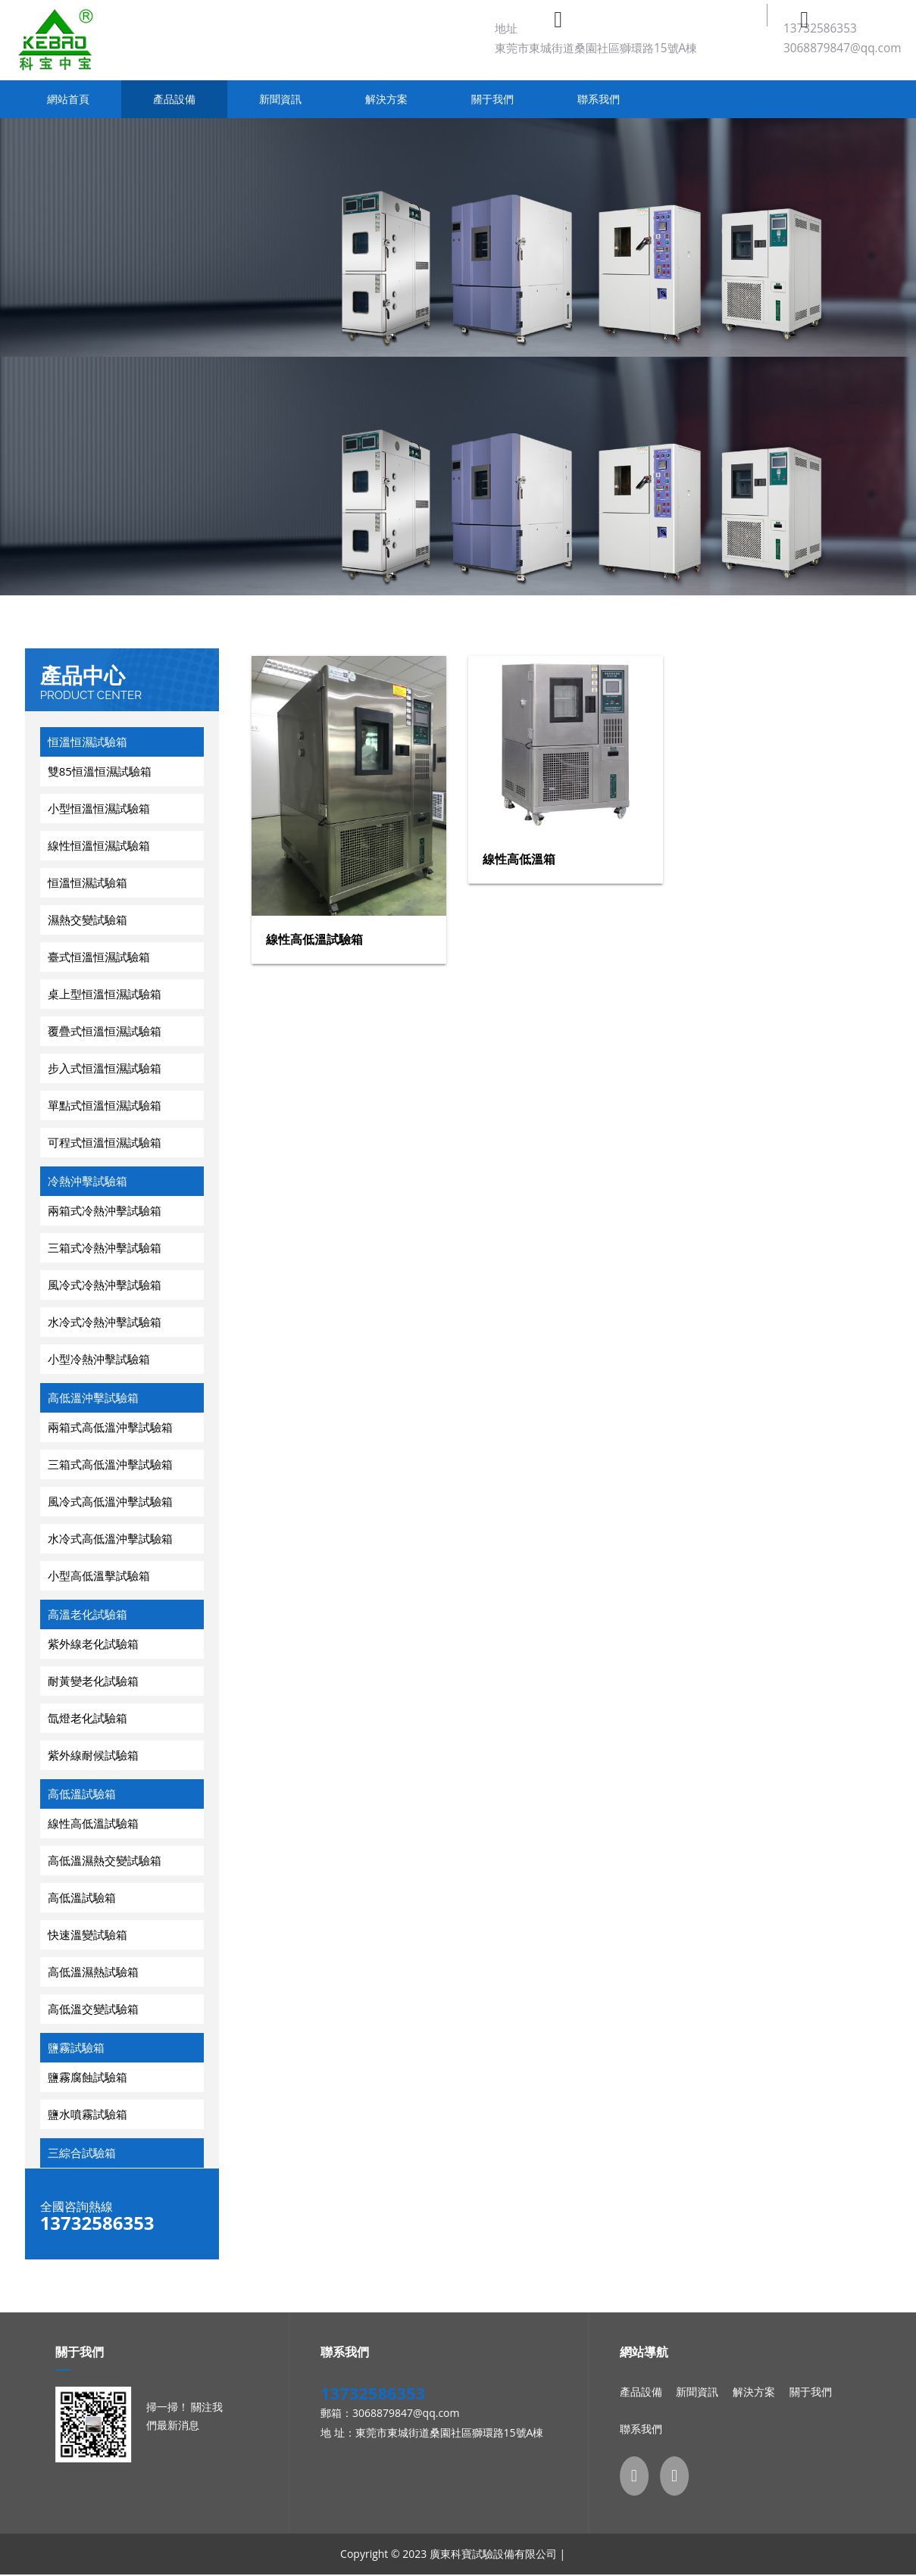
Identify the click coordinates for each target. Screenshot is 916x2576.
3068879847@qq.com (842, 48)
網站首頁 (68, 99)
